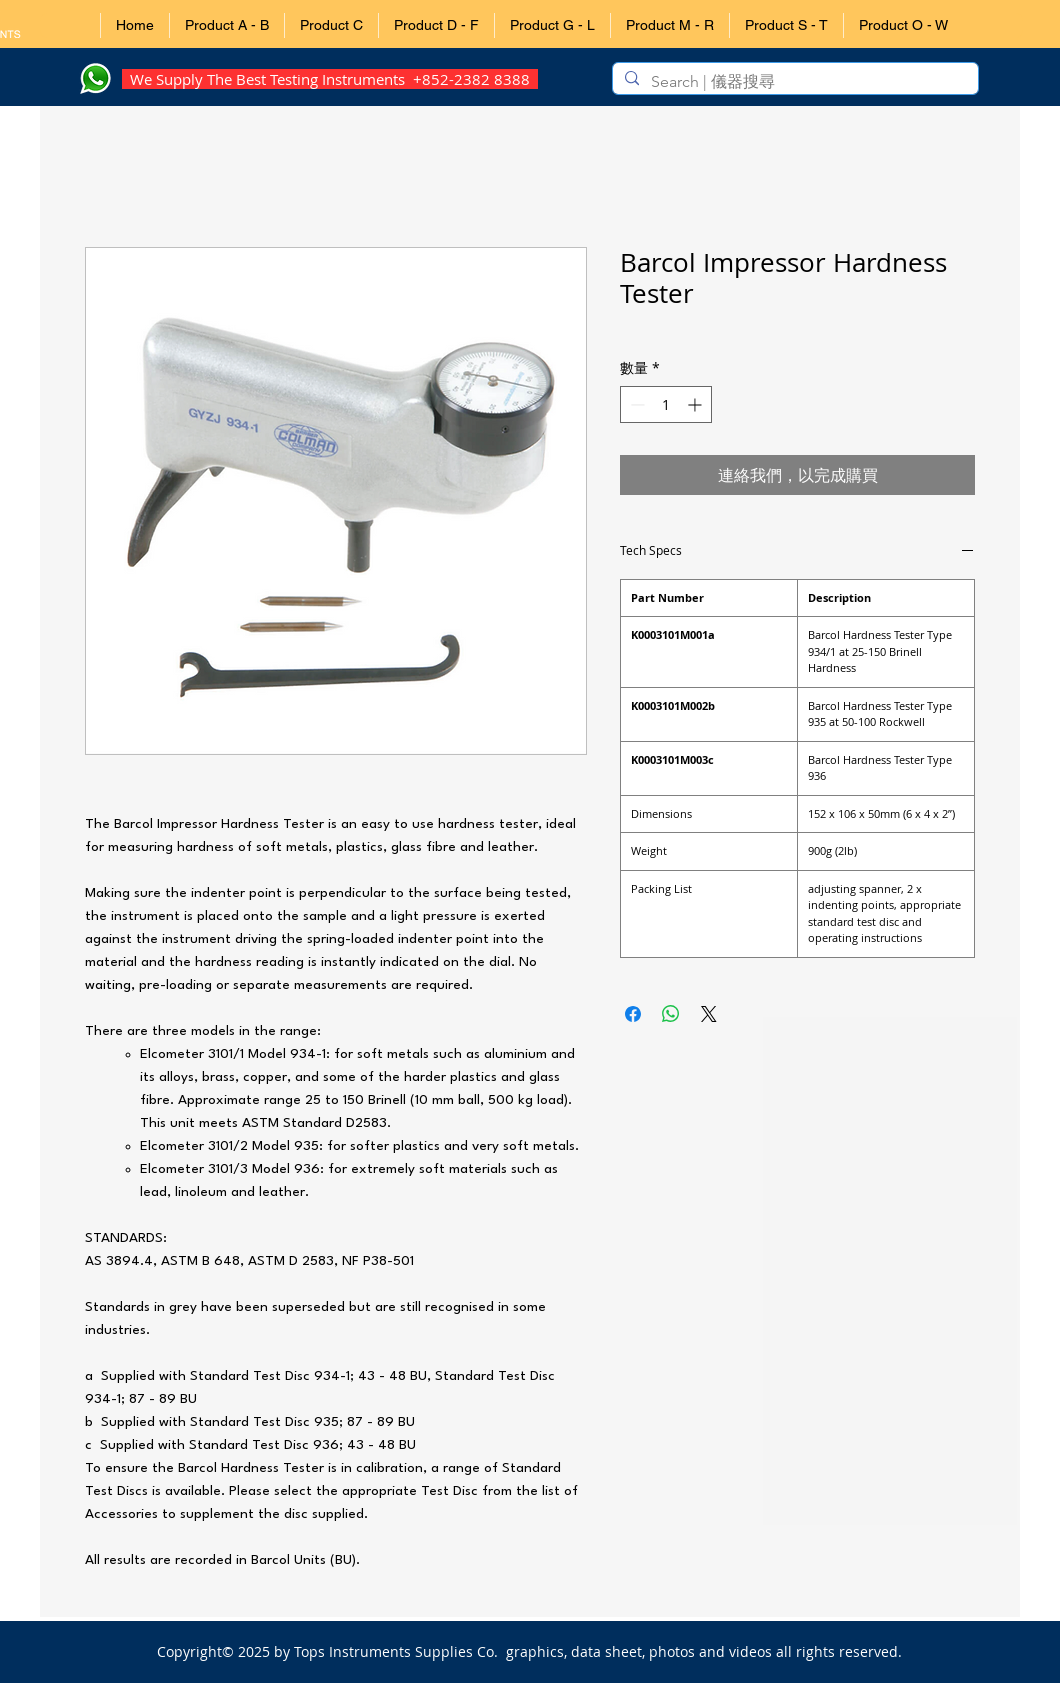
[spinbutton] (666, 404)
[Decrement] (635, 404)
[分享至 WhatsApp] (671, 1014)
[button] (226, 25)
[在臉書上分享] (633, 1014)
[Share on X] (709, 1014)
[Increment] (696, 404)
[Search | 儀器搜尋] (793, 82)
